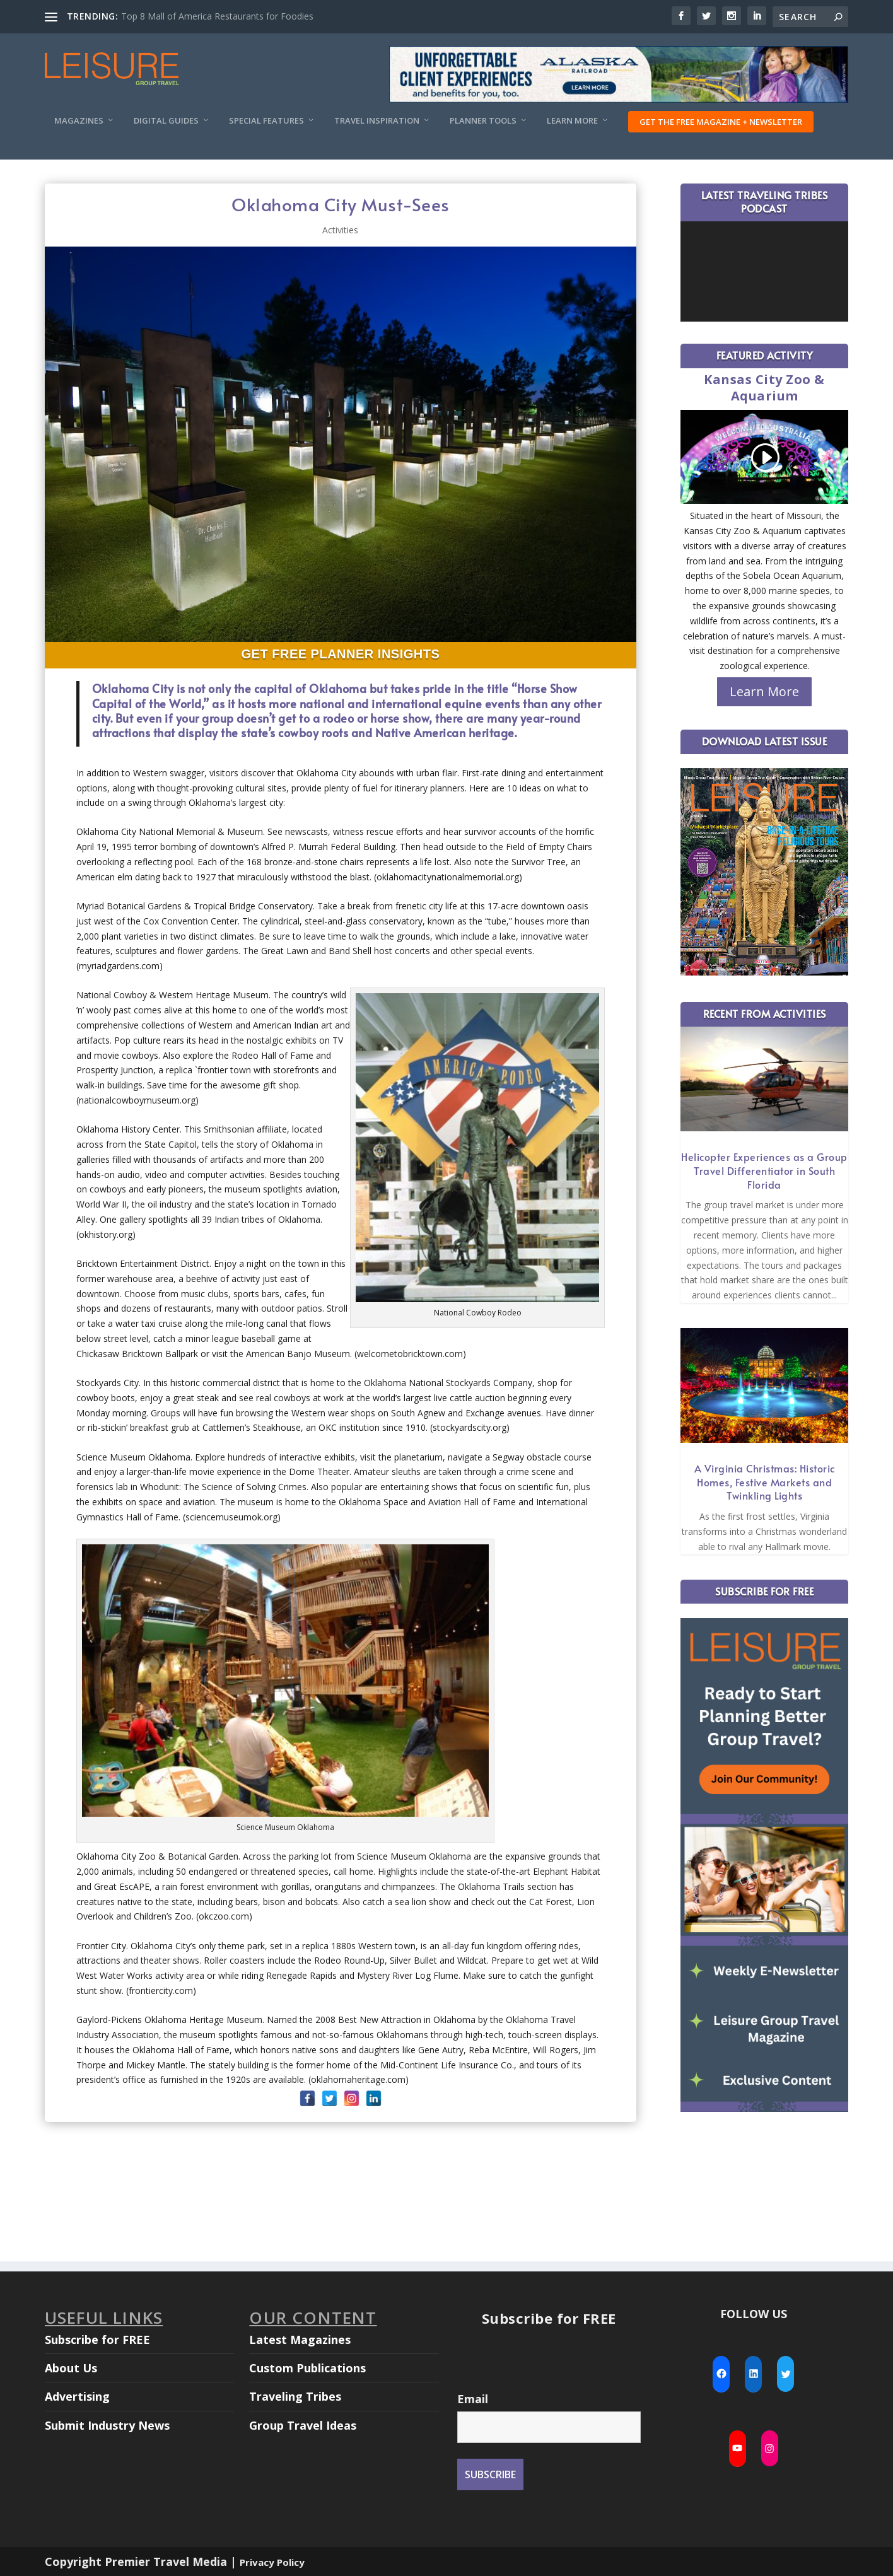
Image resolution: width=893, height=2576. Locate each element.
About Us (71, 2367)
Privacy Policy (272, 2562)
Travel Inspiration (376, 120)
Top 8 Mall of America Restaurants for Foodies (217, 16)
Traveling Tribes (295, 2396)
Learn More (572, 120)
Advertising (77, 2396)
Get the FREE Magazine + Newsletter (720, 121)
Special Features (266, 120)
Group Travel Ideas (302, 2425)
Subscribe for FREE (97, 2339)
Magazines (78, 120)
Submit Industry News (107, 2425)
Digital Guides (166, 120)
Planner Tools (483, 120)
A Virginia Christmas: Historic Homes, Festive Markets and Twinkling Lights (764, 1482)
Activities (340, 230)
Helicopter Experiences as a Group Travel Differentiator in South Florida (764, 1170)
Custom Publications (307, 2367)
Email (472, 2398)
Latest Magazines (300, 2339)
